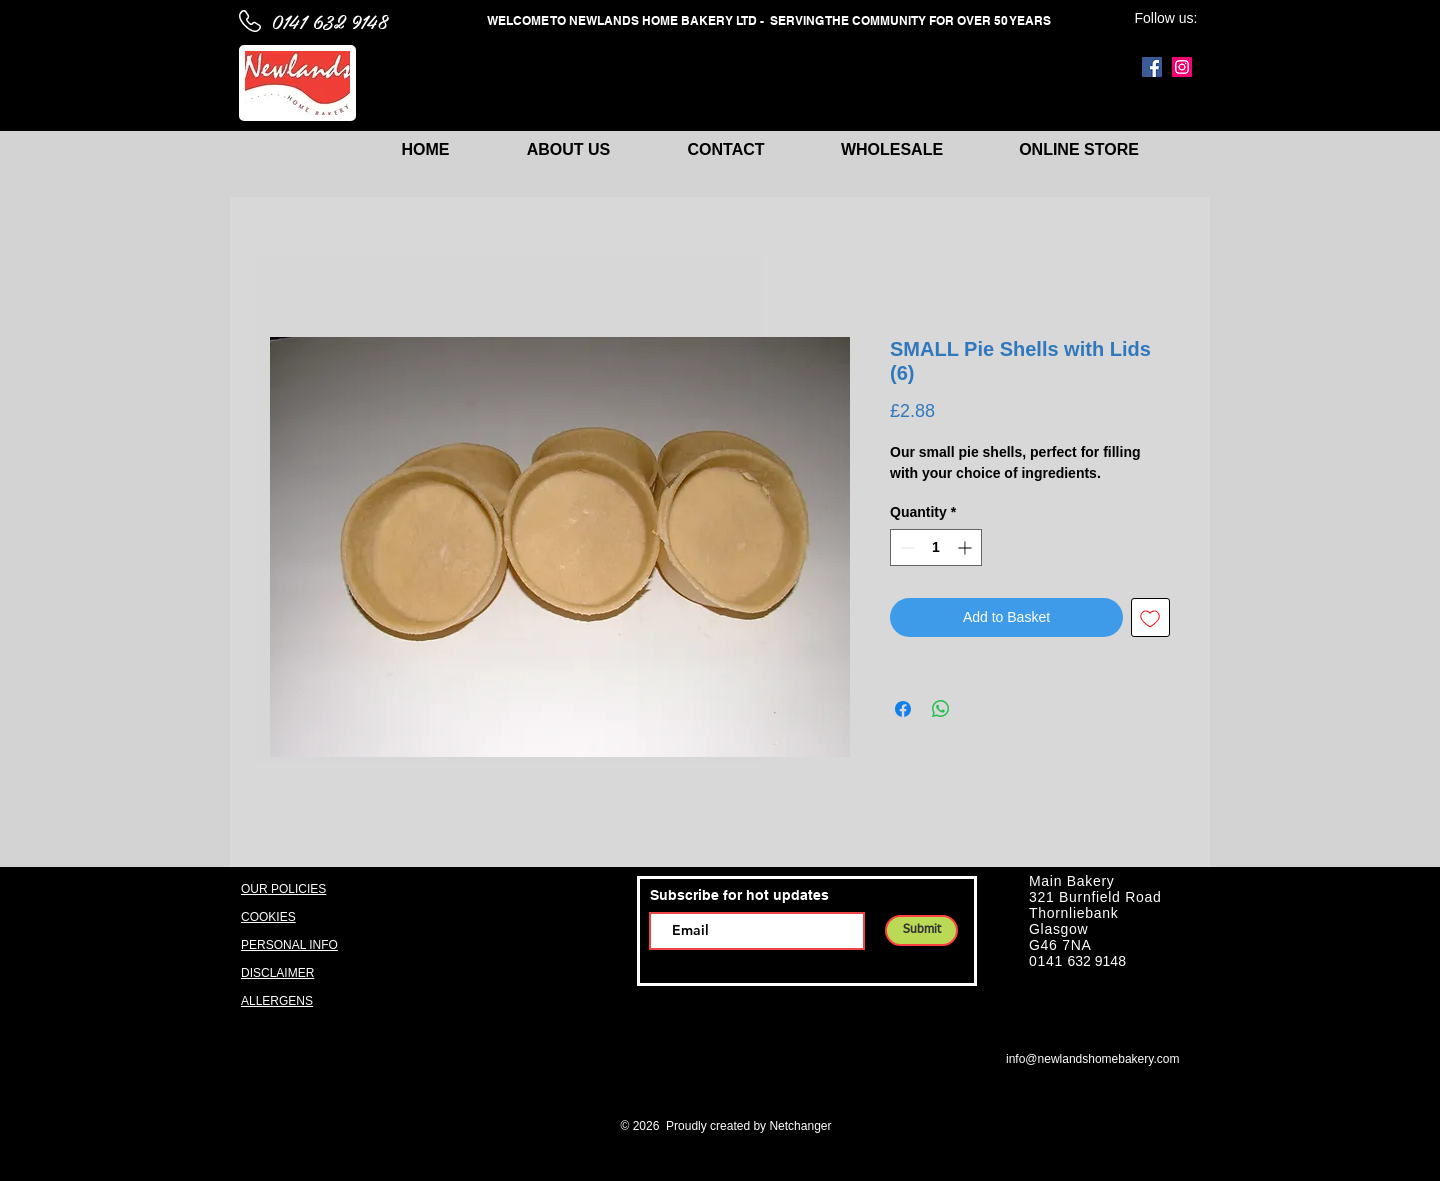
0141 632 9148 (329, 20)
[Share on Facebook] (903, 709)
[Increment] (966, 547)
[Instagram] (1182, 67)
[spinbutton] (936, 547)
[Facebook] (1152, 67)
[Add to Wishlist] (1150, 617)
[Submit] (921, 930)
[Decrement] (905, 547)
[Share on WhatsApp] (941, 709)
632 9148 (1097, 961)
